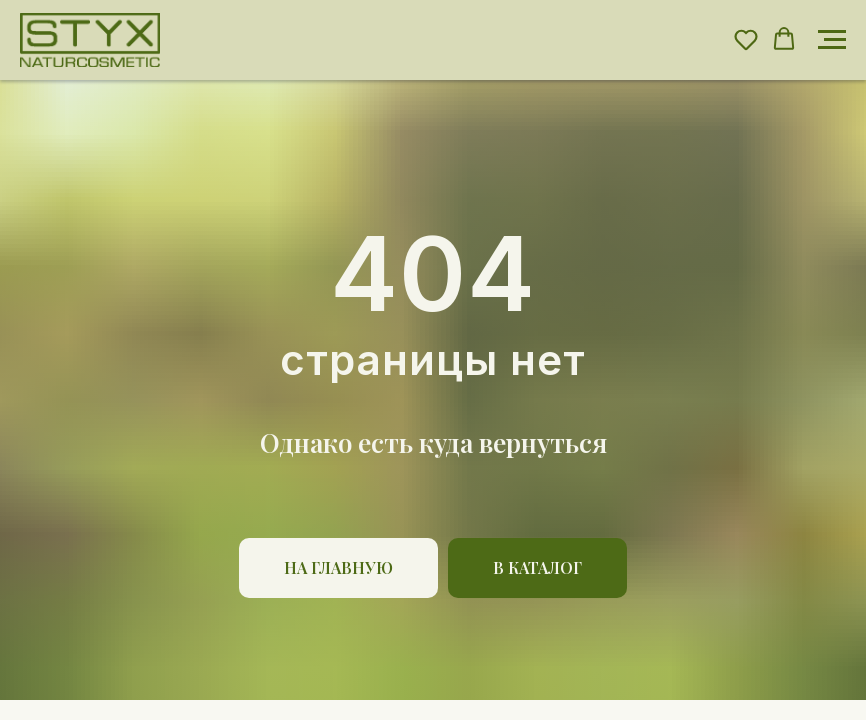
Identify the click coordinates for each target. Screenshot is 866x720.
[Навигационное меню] (832, 40)
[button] (746, 39)
